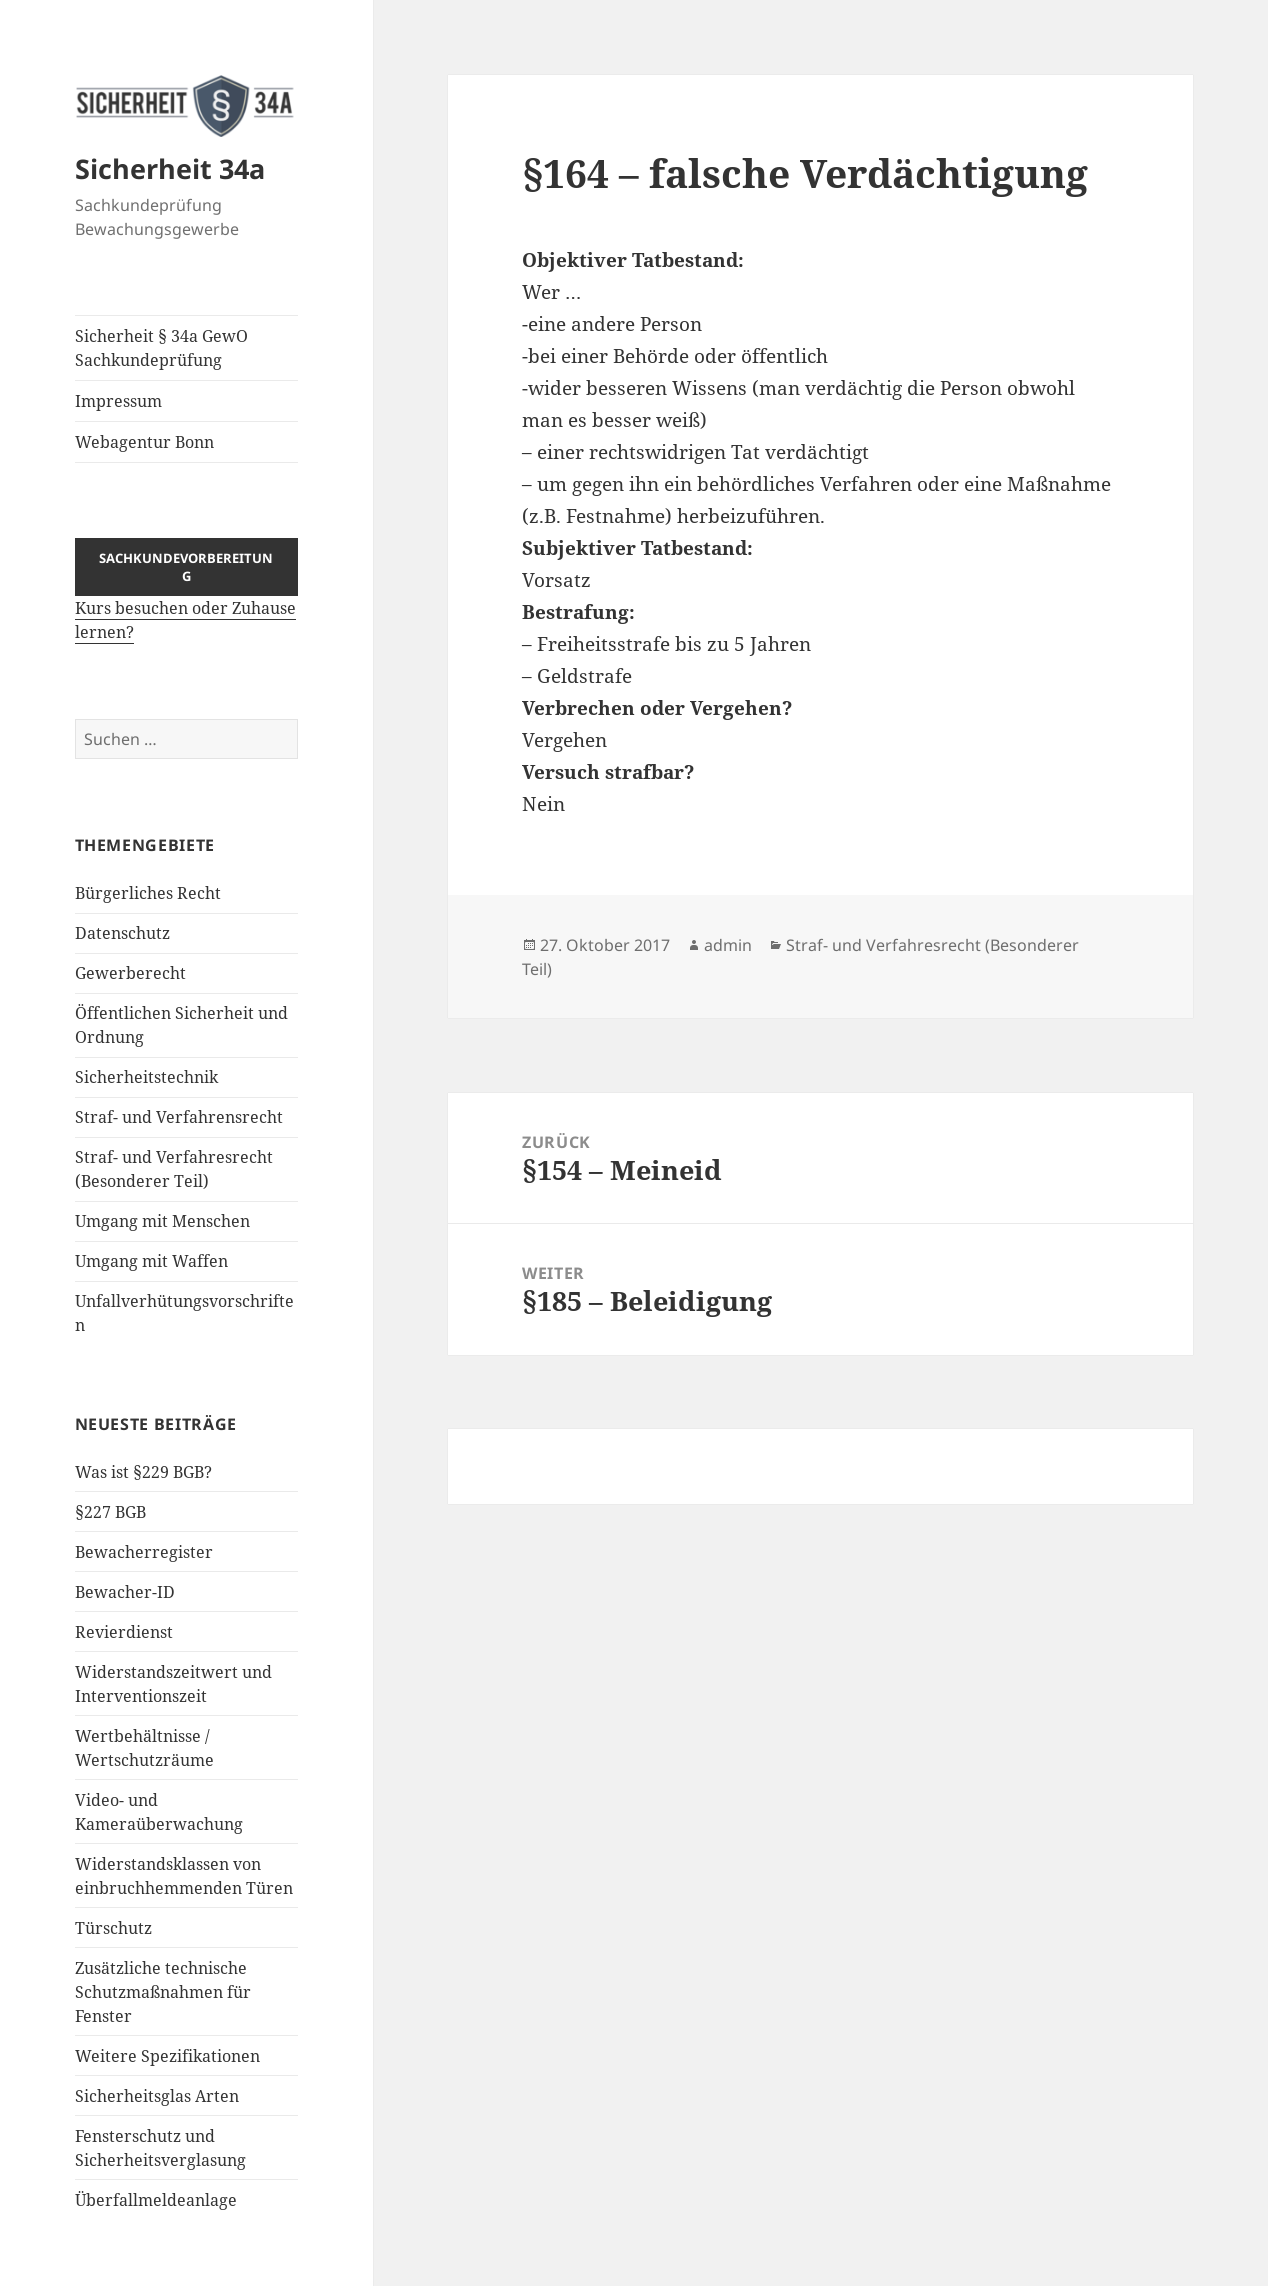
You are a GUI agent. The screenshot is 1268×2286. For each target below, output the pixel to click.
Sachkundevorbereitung (186, 567)
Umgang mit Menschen (162, 1221)
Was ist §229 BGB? (143, 1472)
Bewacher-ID (125, 1592)
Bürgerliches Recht (148, 893)
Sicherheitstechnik (146, 1077)
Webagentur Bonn (144, 442)
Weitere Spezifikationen (167, 2056)
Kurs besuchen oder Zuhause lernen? (187, 603)
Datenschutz (122, 933)
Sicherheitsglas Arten (157, 2096)
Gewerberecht (130, 973)
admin (728, 945)
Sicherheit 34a (170, 168)
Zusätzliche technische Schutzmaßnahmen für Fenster (163, 1992)
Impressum (118, 401)
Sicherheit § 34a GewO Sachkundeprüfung (161, 348)
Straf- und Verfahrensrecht (179, 1117)
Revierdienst (124, 1632)
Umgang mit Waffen (151, 1261)
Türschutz (113, 1928)
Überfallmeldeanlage (156, 2200)
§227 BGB (110, 1512)
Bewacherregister (144, 1552)
